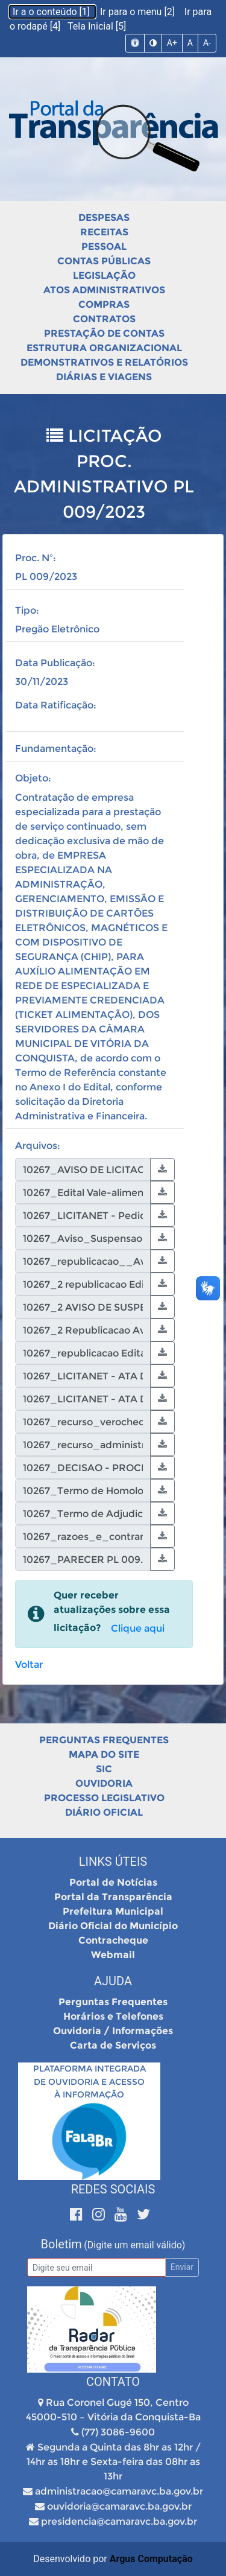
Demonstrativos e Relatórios (104, 362)
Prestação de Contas (104, 333)
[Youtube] (123, 2214)
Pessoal (104, 246)
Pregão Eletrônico (57, 629)
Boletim (61, 2244)
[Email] (96, 2267)
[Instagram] (100, 2214)
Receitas (104, 232)
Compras (104, 304)
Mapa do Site (104, 1754)
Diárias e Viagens (104, 377)
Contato (113, 2381)
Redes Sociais (113, 2189)
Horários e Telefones (113, 2016)
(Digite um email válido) (134, 2245)
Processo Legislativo (104, 1798)
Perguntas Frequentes (104, 1740)
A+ (172, 43)
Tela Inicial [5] (96, 26)
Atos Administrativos (104, 290)
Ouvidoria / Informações (113, 2031)
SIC (104, 1769)
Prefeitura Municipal (113, 1911)
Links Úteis (113, 1861)
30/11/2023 (41, 681)
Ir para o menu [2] (138, 11)
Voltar (29, 1664)
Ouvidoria (104, 1783)
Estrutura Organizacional (104, 348)
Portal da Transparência (113, 1897)
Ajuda (113, 1981)
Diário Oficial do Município (113, 1926)
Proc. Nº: (35, 558)
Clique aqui (138, 1628)
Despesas (104, 217)
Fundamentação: (55, 748)
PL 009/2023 (46, 576)
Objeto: (33, 778)
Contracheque (113, 1940)
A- (207, 43)
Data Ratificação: (55, 705)
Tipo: (27, 610)
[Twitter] (143, 2214)
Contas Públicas (104, 261)
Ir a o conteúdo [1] (52, 11)
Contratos (104, 319)
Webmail (113, 1955)
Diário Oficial (104, 1812)
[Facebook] (78, 2214)
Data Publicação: (55, 663)
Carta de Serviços (113, 2045)
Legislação (104, 275)
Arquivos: (37, 1145)
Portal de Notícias (113, 1882)
